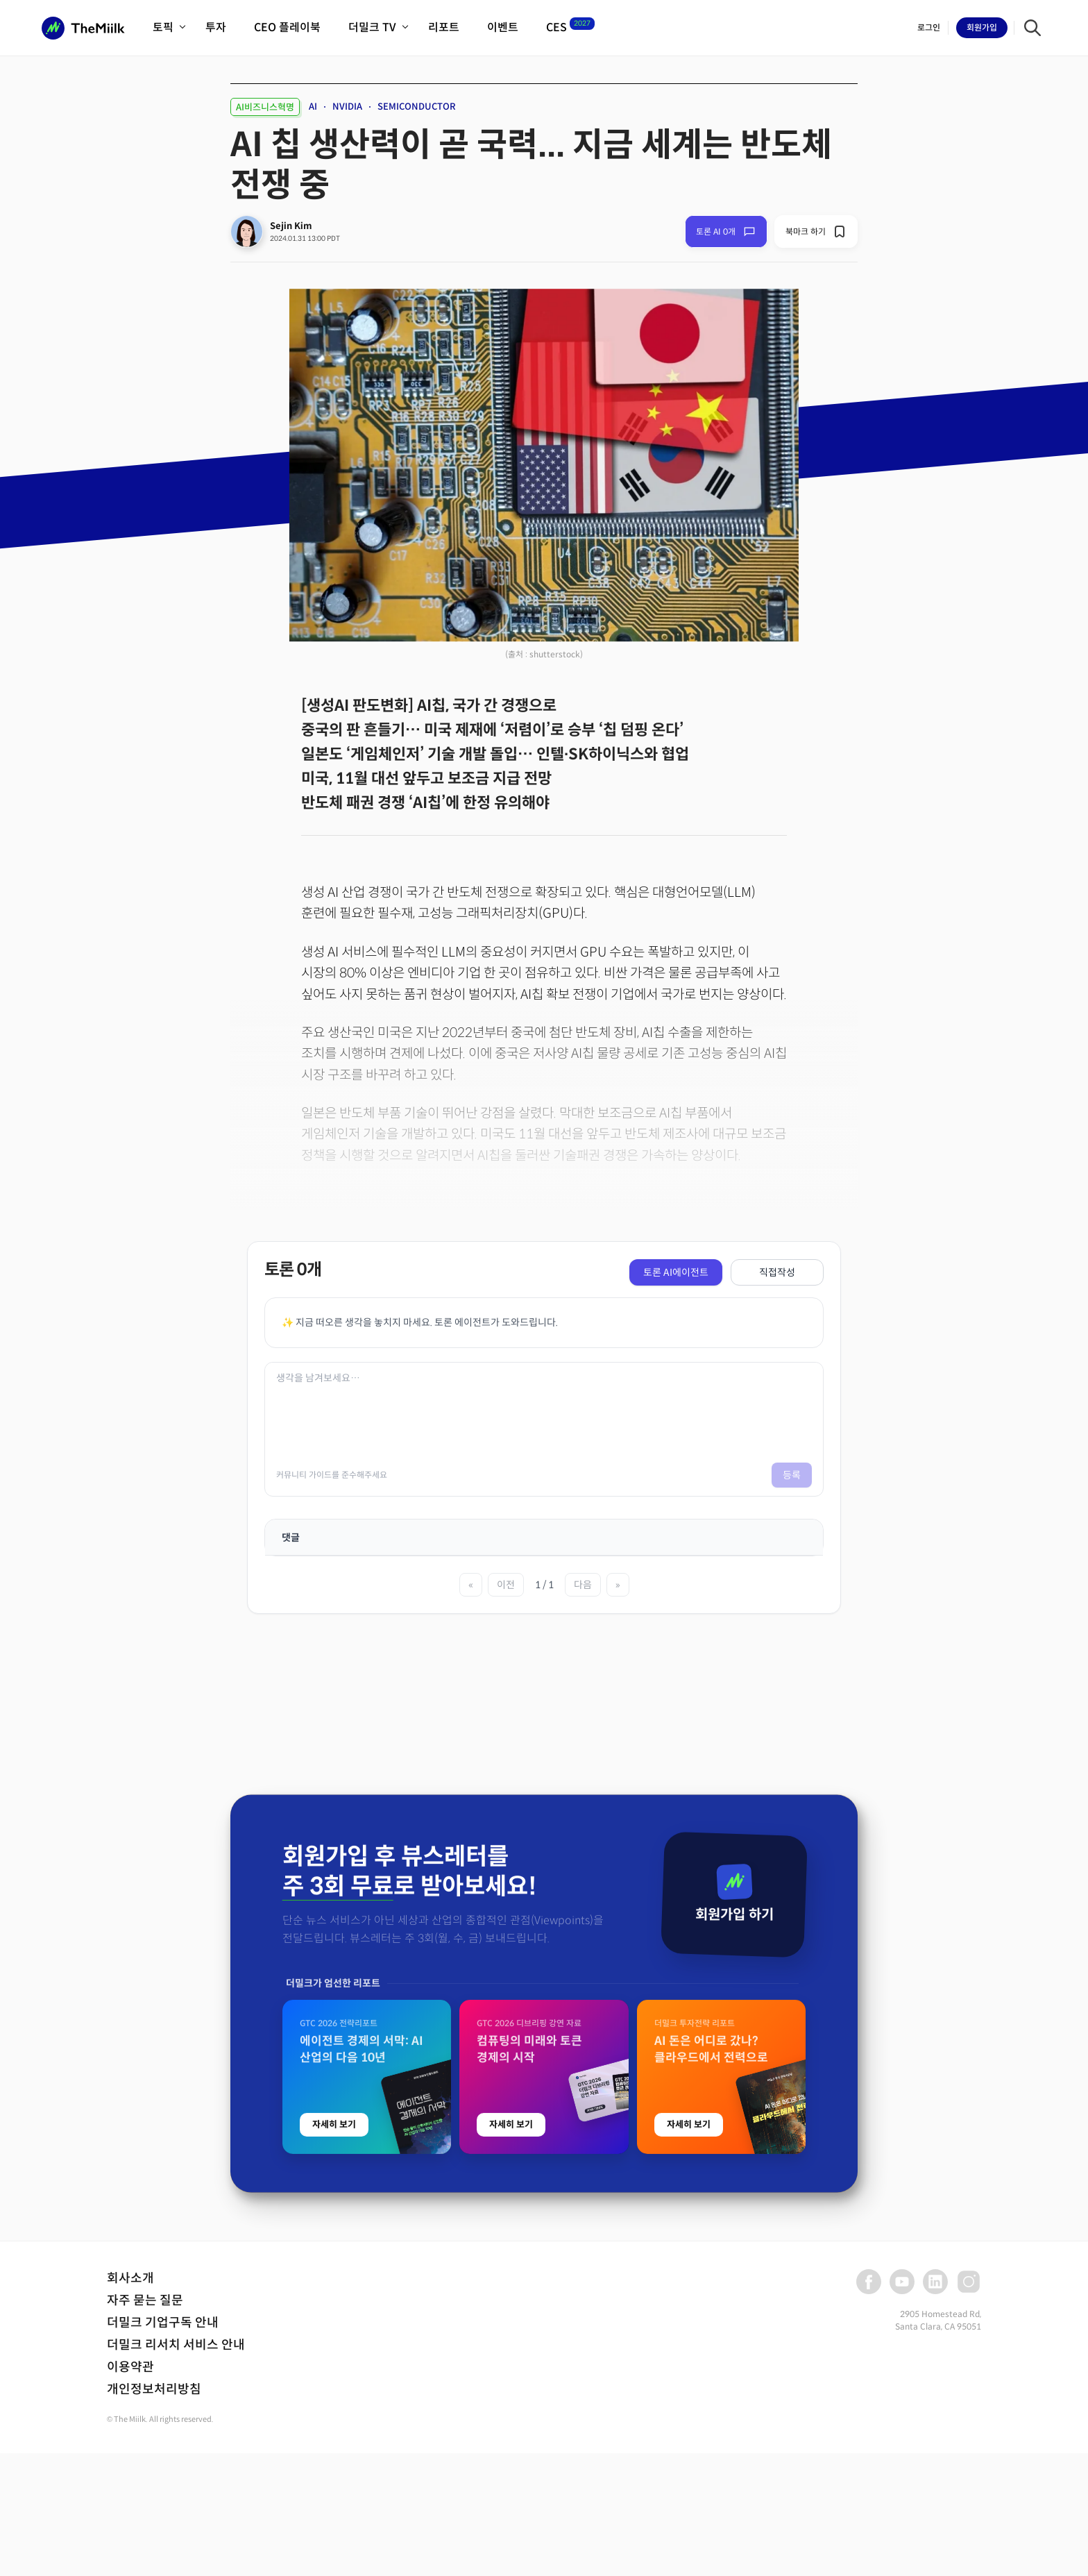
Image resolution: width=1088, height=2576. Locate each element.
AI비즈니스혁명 (265, 107)
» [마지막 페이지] (617, 1585)
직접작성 (777, 1272)
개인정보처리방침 (154, 2389)
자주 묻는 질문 (145, 2300)
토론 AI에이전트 (675, 1272)
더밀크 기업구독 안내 (163, 2322)
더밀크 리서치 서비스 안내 (176, 2344)
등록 (792, 1475)
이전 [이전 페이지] (506, 1585)
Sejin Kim (291, 226)
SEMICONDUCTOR (416, 106)
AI (313, 106)
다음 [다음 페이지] (583, 1585)
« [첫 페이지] (470, 1585)
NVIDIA (347, 106)
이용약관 (130, 2367)
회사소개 (130, 2278)
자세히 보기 (334, 2414)
